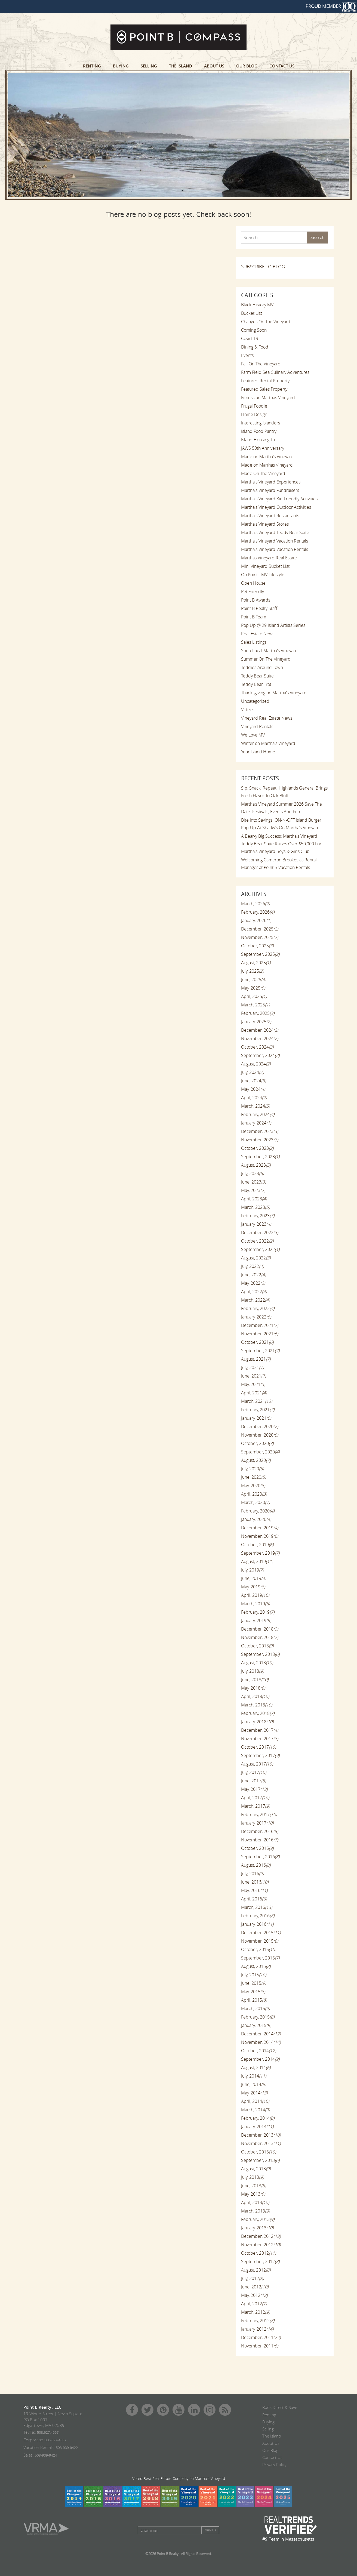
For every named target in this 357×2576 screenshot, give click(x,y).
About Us (214, 66)
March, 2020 (255, 1502)
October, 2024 (257, 1047)
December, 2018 (259, 1629)
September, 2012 (260, 2261)
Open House (253, 583)
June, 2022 (253, 1275)
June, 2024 (253, 1081)
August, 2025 (255, 963)
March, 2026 (255, 904)
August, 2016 (255, 1865)
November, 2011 (259, 2346)
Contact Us (281, 66)
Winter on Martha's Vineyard (268, 743)
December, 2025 (259, 929)
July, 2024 (252, 1072)
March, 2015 (255, 2008)
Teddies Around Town (262, 667)
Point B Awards (255, 600)
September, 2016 (260, 1857)
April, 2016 (254, 1899)
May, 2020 (253, 1486)
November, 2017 (259, 1739)
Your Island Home (258, 752)
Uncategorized (255, 701)
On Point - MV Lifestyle (262, 575)
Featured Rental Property (265, 381)
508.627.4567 (48, 2432)
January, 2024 (256, 1123)
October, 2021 (257, 1342)
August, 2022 (255, 1258)
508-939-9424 (46, 2455)
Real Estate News (257, 634)
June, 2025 (253, 979)
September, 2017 (260, 1755)
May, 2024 (253, 1089)
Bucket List (251, 313)
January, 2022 (256, 1317)
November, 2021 (259, 1334)
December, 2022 (259, 1232)
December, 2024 (259, 1030)
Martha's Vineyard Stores (265, 524)
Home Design (254, 414)
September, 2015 (260, 1958)
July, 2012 (252, 2278)
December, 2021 (259, 1325)
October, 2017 (258, 1747)
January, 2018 (257, 1722)
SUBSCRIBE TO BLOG (263, 266)
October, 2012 (258, 2253)
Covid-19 (249, 338)
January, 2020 (256, 1519)
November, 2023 (259, 1140)
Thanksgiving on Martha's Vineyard (274, 693)
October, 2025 (257, 946)
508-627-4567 (55, 2440)
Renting (92, 66)
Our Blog (246, 66)
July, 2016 (252, 1873)
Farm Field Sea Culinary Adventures (275, 372)
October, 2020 (257, 1443)
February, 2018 (257, 1713)
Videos (247, 710)
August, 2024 (255, 1064)
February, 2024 (257, 1114)
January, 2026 (256, 920)
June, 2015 (253, 1983)
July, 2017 (253, 1772)
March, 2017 (255, 1806)
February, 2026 (257, 912)
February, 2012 (257, 2321)
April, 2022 (254, 1292)
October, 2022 (257, 1241)
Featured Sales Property (264, 389)
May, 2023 (253, 1190)
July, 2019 (252, 1570)
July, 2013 (252, 2177)
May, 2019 (253, 1587)
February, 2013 (257, 2219)
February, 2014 (257, 2118)
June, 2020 (253, 1477)
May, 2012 (254, 2295)
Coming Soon (254, 330)
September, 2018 (260, 1654)
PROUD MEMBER (331, 6)
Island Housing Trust (260, 440)
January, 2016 (257, 1924)
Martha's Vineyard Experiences (270, 482)
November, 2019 (259, 1536)
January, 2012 (257, 2329)
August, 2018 (257, 1663)
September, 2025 (260, 954)
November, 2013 (261, 2143)
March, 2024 (255, 1106)
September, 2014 (260, 2059)
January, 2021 (256, 1418)
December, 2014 (261, 2034)
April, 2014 (255, 2101)
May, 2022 (253, 1283)
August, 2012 (255, 2270)
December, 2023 (259, 1131)
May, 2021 (253, 1384)
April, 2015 (254, 2000)
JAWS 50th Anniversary (262, 448)
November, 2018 (259, 1637)
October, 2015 (258, 1949)
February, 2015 (257, 2017)
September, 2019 (260, 1553)
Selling (149, 66)
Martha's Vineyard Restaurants (270, 516)
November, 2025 (259, 937)
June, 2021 (253, 1376)
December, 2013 (261, 2135)
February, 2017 (259, 1814)
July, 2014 (253, 2076)
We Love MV (253, 735)
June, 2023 (253, 1182)
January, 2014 (257, 2127)
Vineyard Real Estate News (266, 718)
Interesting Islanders (260, 423)
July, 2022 (252, 1266)
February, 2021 (257, 1410)
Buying (121, 66)
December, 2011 (261, 2337)
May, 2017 (254, 1789)
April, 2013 (255, 2202)
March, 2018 (256, 1705)
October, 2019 (257, 1545)
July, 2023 (252, 1173)
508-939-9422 (67, 2448)
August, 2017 (257, 1764)
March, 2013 (255, 2211)
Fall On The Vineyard (261, 364)
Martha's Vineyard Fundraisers (270, 490)
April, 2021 (254, 1393)
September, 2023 (260, 1157)
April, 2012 (254, 2304)
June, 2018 (254, 1680)
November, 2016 (259, 1840)
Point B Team (253, 617)
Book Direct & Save (279, 2407)
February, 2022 (257, 1308)
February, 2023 (257, 1216)
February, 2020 (257, 1511)
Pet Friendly (252, 591)
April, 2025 (254, 996)
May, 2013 (253, 2194)
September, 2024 (260, 1055)
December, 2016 (259, 1831)
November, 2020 (259, 1435)
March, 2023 (255, 1207)
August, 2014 (255, 2067)
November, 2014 (261, 2042)
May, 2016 (254, 1890)
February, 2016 (257, 1916)
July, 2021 (252, 1367)
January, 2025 (256, 1022)
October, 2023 (257, 1148)
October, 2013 (258, 2152)
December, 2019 (259, 1528)
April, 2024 (254, 1098)
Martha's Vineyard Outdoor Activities (276, 507)
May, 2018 (253, 1688)
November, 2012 (261, 2245)
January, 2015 (256, 2025)
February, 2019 (257, 1612)
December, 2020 (259, 1426)
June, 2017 (253, 1781)
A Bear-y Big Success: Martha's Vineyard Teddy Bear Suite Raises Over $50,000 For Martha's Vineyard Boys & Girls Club (281, 843)
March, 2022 (255, 1300)
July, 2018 (252, 1671)
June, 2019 (253, 1578)
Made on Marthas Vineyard (267, 465)
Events (247, 355)
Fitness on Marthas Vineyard (268, 397)
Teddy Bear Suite (257, 676)
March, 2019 (255, 1604)
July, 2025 (252, 971)
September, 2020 (260, 1452)
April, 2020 (254, 1494)
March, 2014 (255, 2110)
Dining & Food (254, 347)
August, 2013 (255, 2169)
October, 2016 (257, 1848)
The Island (180, 66)
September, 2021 (260, 1351)
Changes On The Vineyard (265, 322)
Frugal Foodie (254, 406)
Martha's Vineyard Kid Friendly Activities (279, 499)
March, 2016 (256, 1907)
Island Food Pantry (258, 431)
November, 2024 (259, 1039)
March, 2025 (255, 1005)
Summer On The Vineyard (266, 659)
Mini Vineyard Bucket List (265, 566)
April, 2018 (255, 1696)
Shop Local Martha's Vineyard (269, 651)
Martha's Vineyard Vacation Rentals (274, 541)
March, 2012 (255, 2312)
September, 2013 (260, 2160)
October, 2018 (257, 1646)
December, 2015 (261, 1933)
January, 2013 (257, 2228)
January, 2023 (256, 1224)
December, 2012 (261, 2236)
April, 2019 (255, 1595)
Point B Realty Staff (259, 608)
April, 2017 (255, 1798)
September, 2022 (260, 1249)
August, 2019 (257, 1561)
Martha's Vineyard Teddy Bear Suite (275, 532)
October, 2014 (258, 2051)
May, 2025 (253, 988)
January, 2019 (256, 1620)
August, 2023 (255, 1165)
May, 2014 (254, 2093)
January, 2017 (257, 1823)
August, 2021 (255, 1359)
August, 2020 (255, 1460)
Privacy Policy (274, 2464)
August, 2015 (255, 1966)
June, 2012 (254, 2287)
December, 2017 (259, 1730)
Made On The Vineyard (263, 473)
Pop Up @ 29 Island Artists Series (273, 625)
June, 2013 (253, 2186)
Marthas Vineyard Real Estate (269, 558)
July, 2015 (253, 1975)
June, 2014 (253, 2084)
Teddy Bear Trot (256, 684)
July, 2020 (252, 1469)
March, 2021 (256, 1401)
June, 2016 (254, 1882)
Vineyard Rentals (257, 726)
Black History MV (257, 305)
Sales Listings (253, 642)
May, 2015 (253, 1992)
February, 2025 (257, 1013)
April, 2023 (254, 1199)
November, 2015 (259, 1941)
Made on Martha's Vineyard (267, 457)
